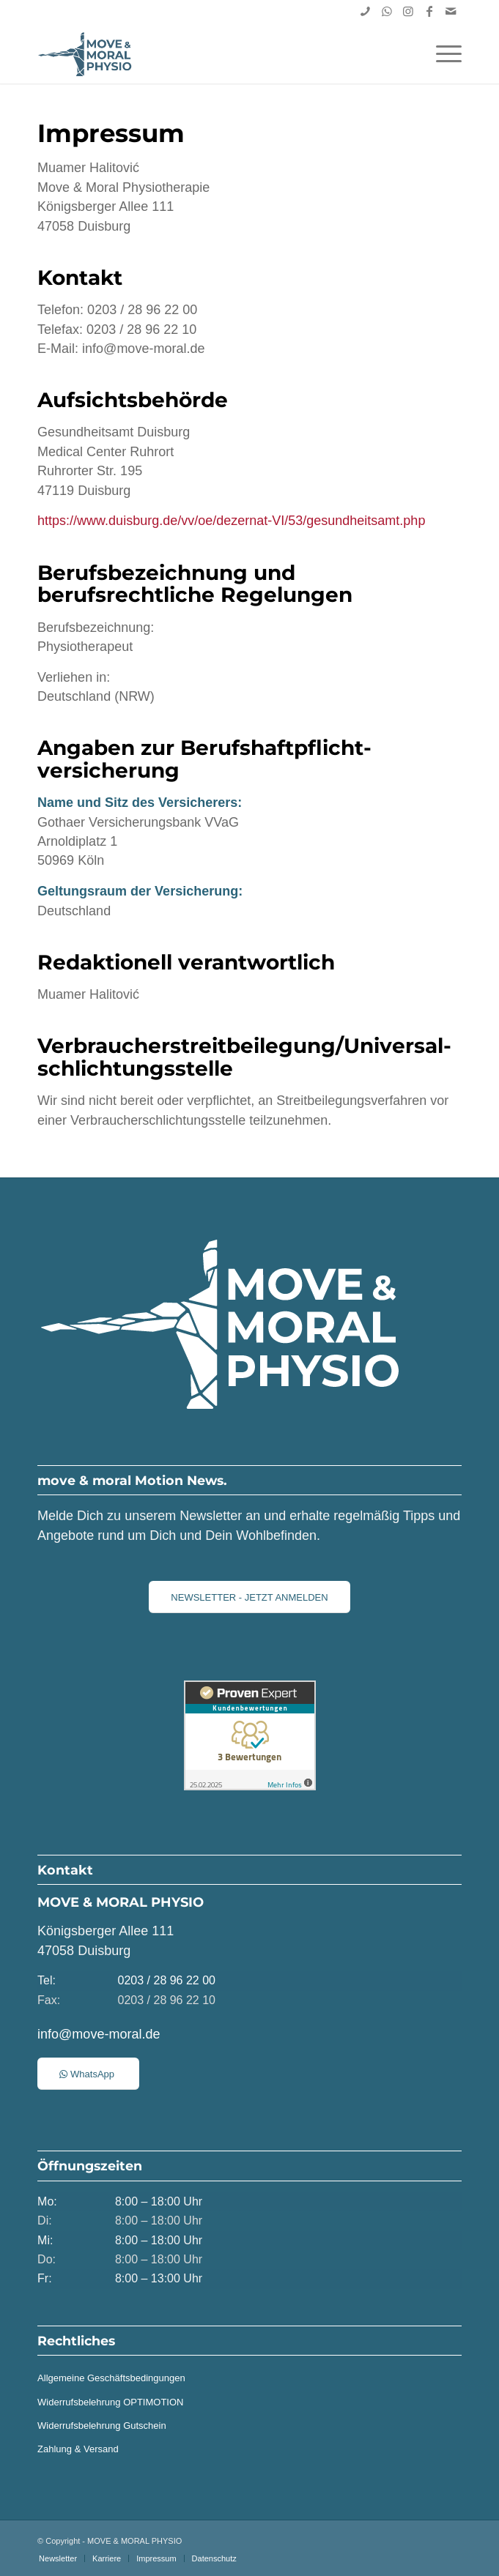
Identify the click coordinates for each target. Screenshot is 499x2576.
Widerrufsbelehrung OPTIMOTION (110, 2402)
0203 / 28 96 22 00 (166, 1980)
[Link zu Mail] (451, 11)
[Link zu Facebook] (429, 11)
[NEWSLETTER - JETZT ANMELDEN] (249, 1597)
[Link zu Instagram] (408, 11)
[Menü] (441, 54)
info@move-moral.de (98, 2034)
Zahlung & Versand (78, 2448)
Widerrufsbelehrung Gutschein (101, 2425)
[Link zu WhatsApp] (387, 11)
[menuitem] (441, 54)
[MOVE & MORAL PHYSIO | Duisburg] (207, 54)
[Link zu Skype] (366, 11)
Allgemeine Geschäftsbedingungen (111, 2377)
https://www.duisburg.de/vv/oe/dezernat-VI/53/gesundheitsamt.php (231, 520)
